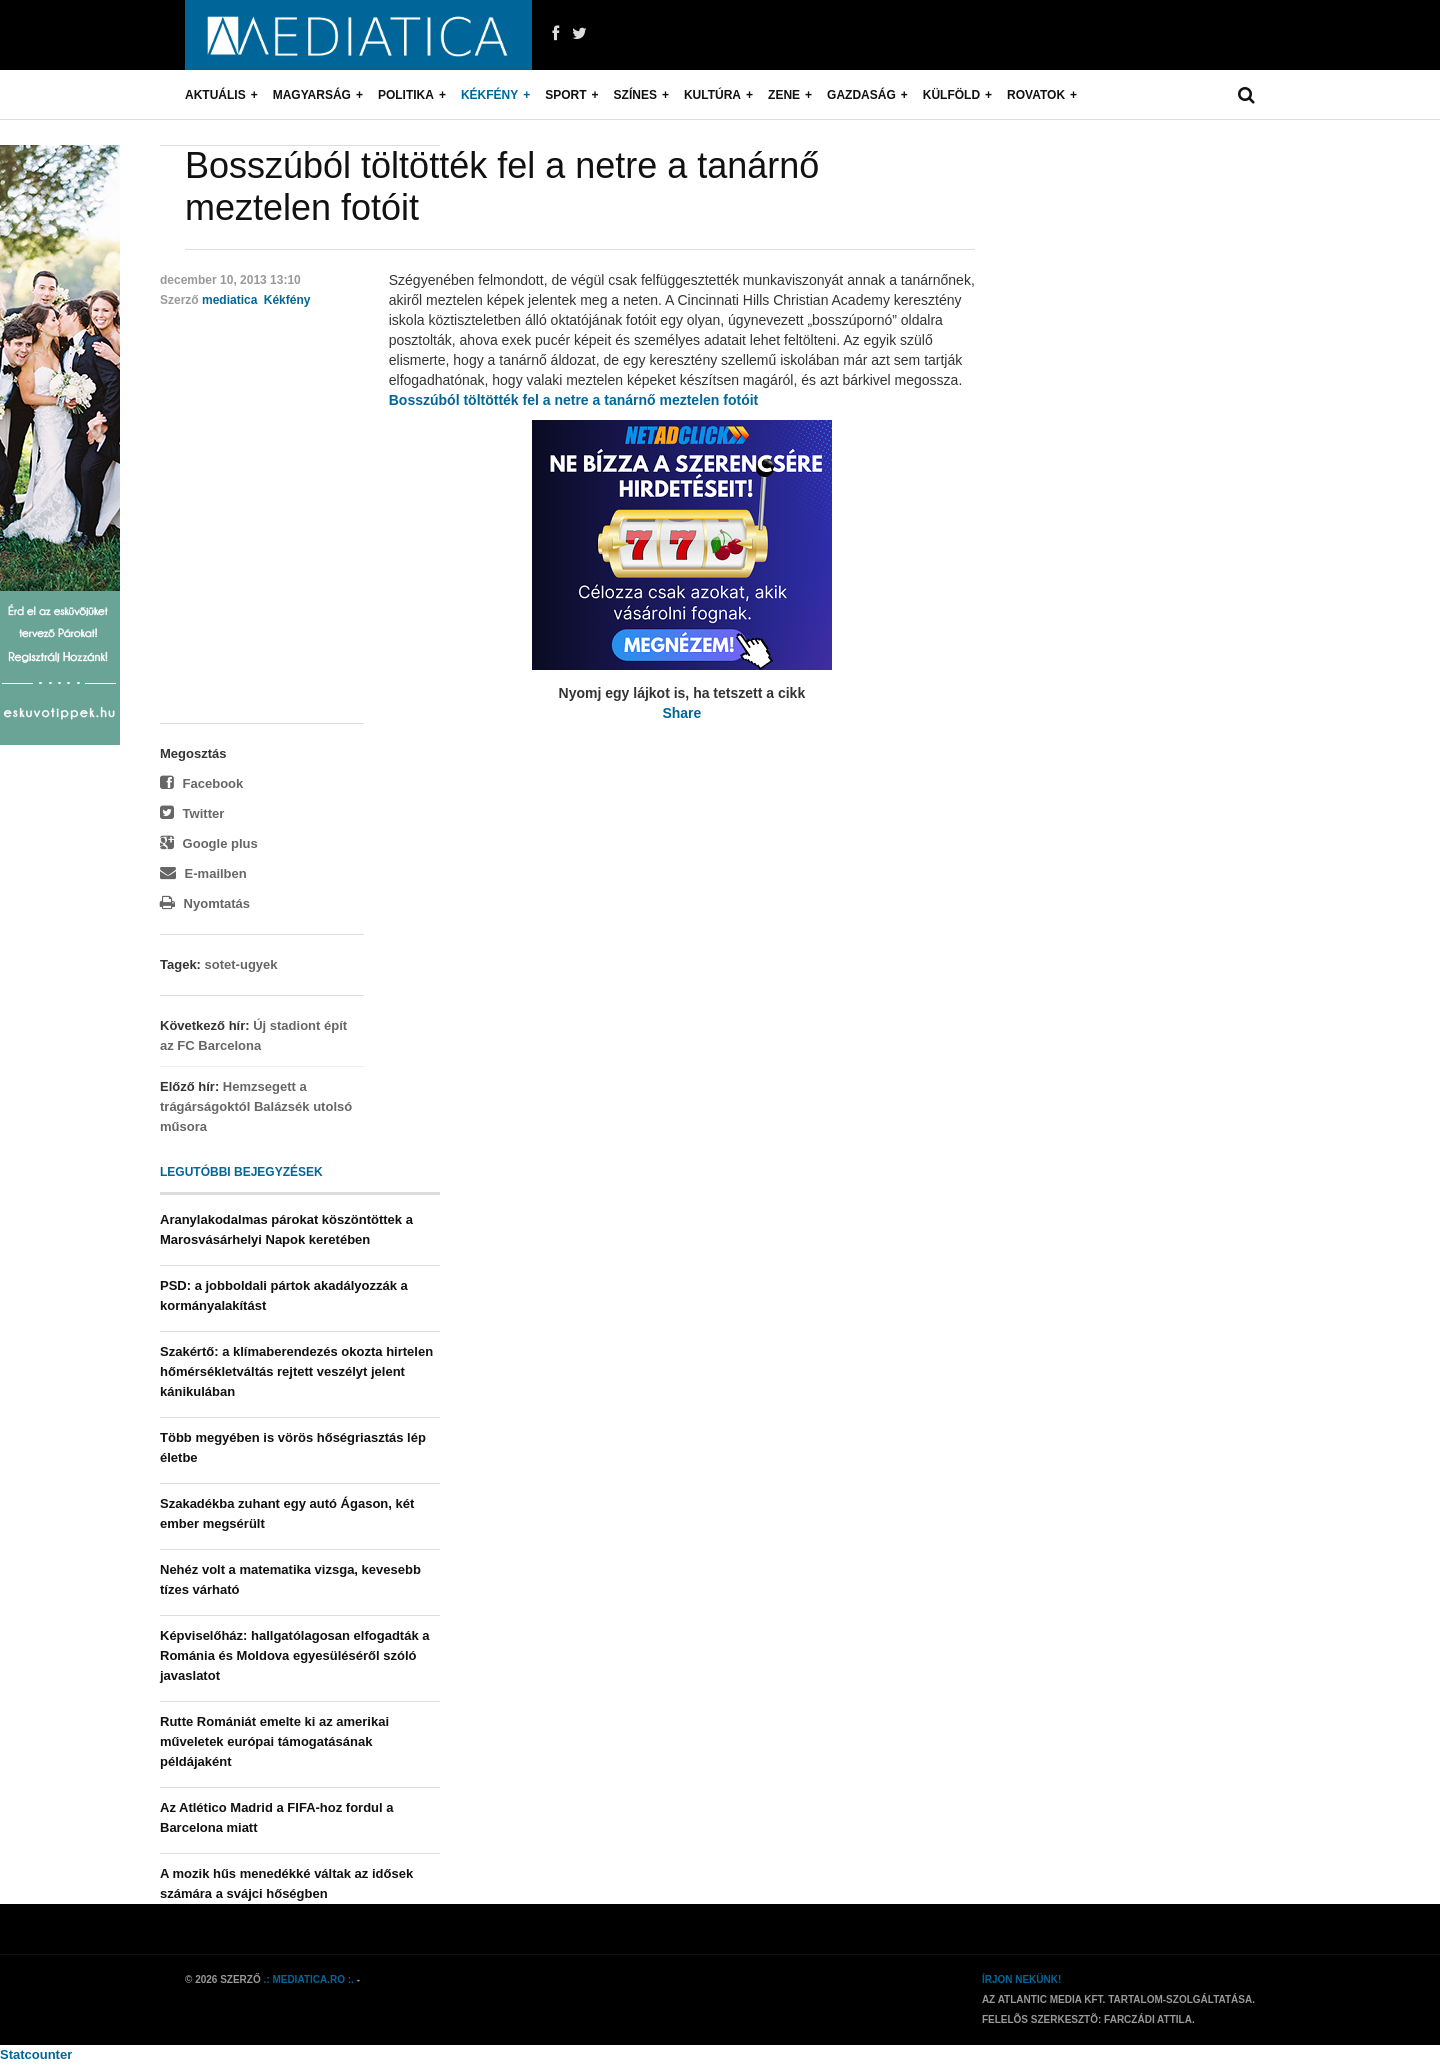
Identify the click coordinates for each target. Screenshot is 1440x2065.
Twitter (192, 813)
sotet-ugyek (241, 964)
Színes (635, 95)
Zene (784, 95)
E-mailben (203, 873)
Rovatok (1036, 95)
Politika (406, 95)
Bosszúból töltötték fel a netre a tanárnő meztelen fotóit (573, 400)
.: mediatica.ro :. (309, 1979)
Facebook (201, 783)
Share (681, 713)
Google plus (209, 843)
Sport (565, 95)
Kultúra (712, 95)
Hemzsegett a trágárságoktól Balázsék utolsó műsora (256, 1106)
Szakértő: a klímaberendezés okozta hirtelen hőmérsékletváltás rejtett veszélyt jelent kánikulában (296, 1371)
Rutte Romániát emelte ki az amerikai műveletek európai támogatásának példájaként (274, 1741)
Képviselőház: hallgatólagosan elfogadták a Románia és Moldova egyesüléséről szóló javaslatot (294, 1655)
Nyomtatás (205, 903)
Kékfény (489, 95)
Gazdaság (861, 95)
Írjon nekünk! (1021, 1979)
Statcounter (36, 2054)
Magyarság (312, 95)
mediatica (229, 300)
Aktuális (215, 95)
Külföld (951, 95)
